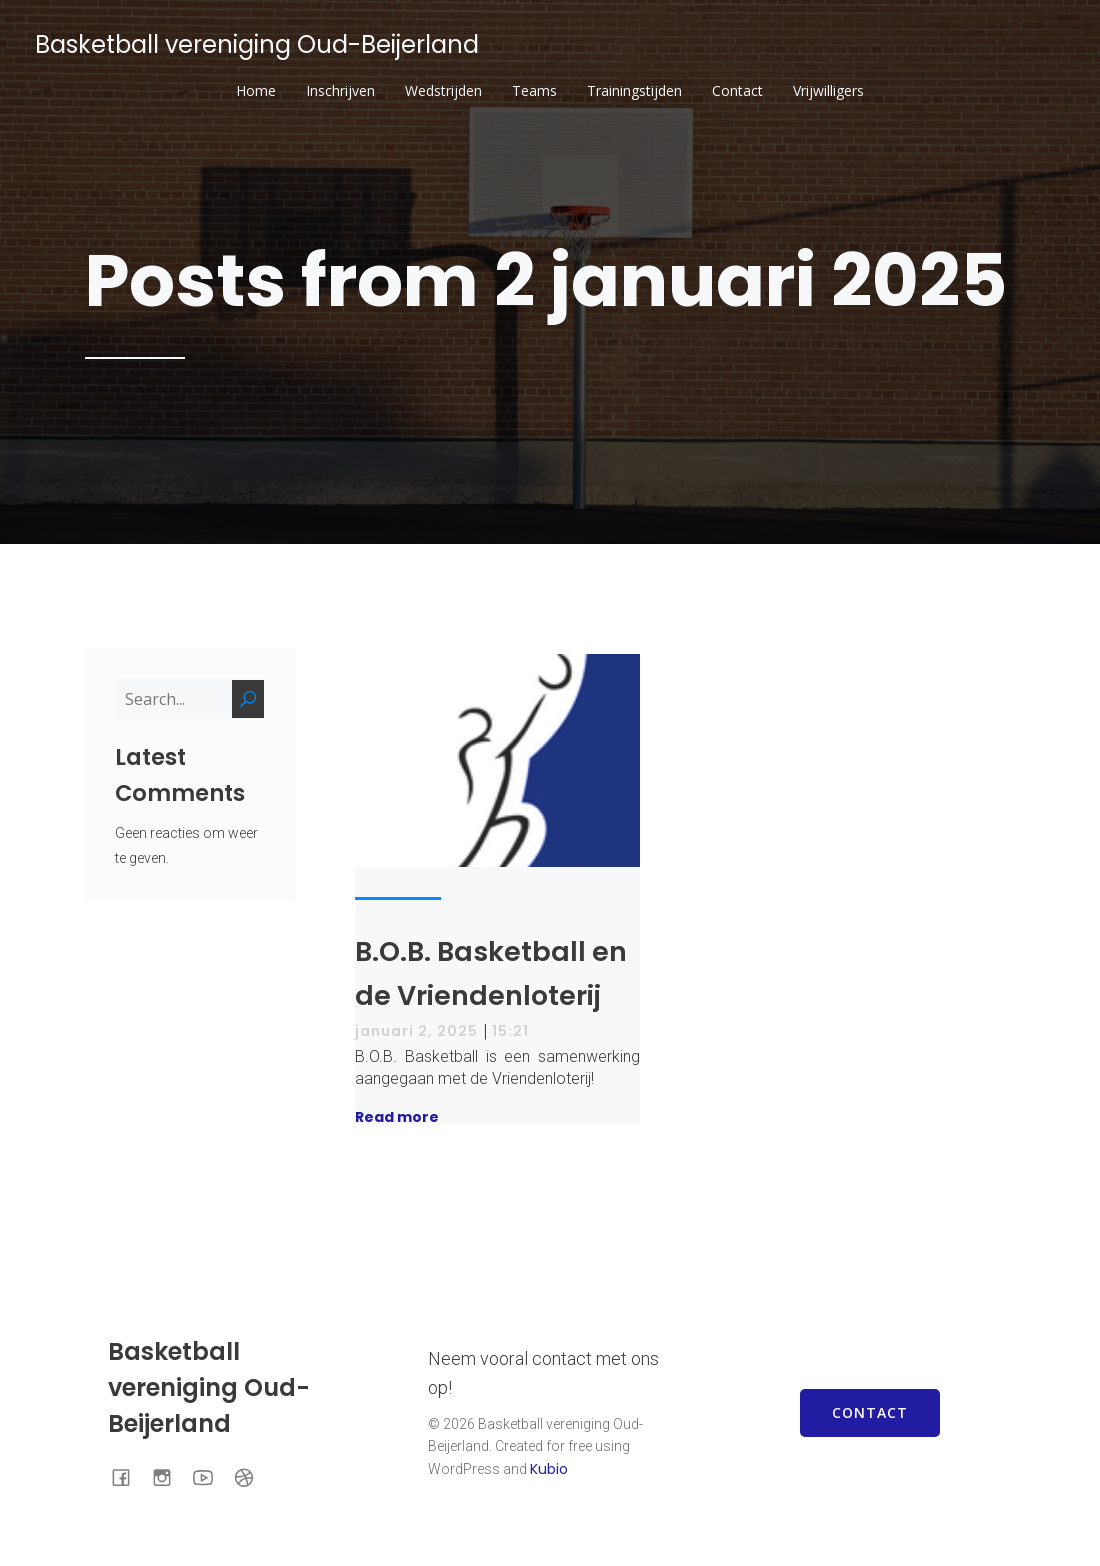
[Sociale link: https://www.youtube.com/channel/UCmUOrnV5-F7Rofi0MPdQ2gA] (210, 1476)
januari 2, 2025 (416, 1031)
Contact (737, 90)
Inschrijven (340, 90)
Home (256, 90)
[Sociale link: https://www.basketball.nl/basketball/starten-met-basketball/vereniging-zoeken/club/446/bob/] (251, 1476)
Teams (534, 90)
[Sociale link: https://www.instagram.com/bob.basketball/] (169, 1476)
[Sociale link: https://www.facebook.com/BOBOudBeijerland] (128, 1476)
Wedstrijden (443, 90)
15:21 (510, 1031)
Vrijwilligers (828, 90)
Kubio (549, 1469)
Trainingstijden (634, 90)
